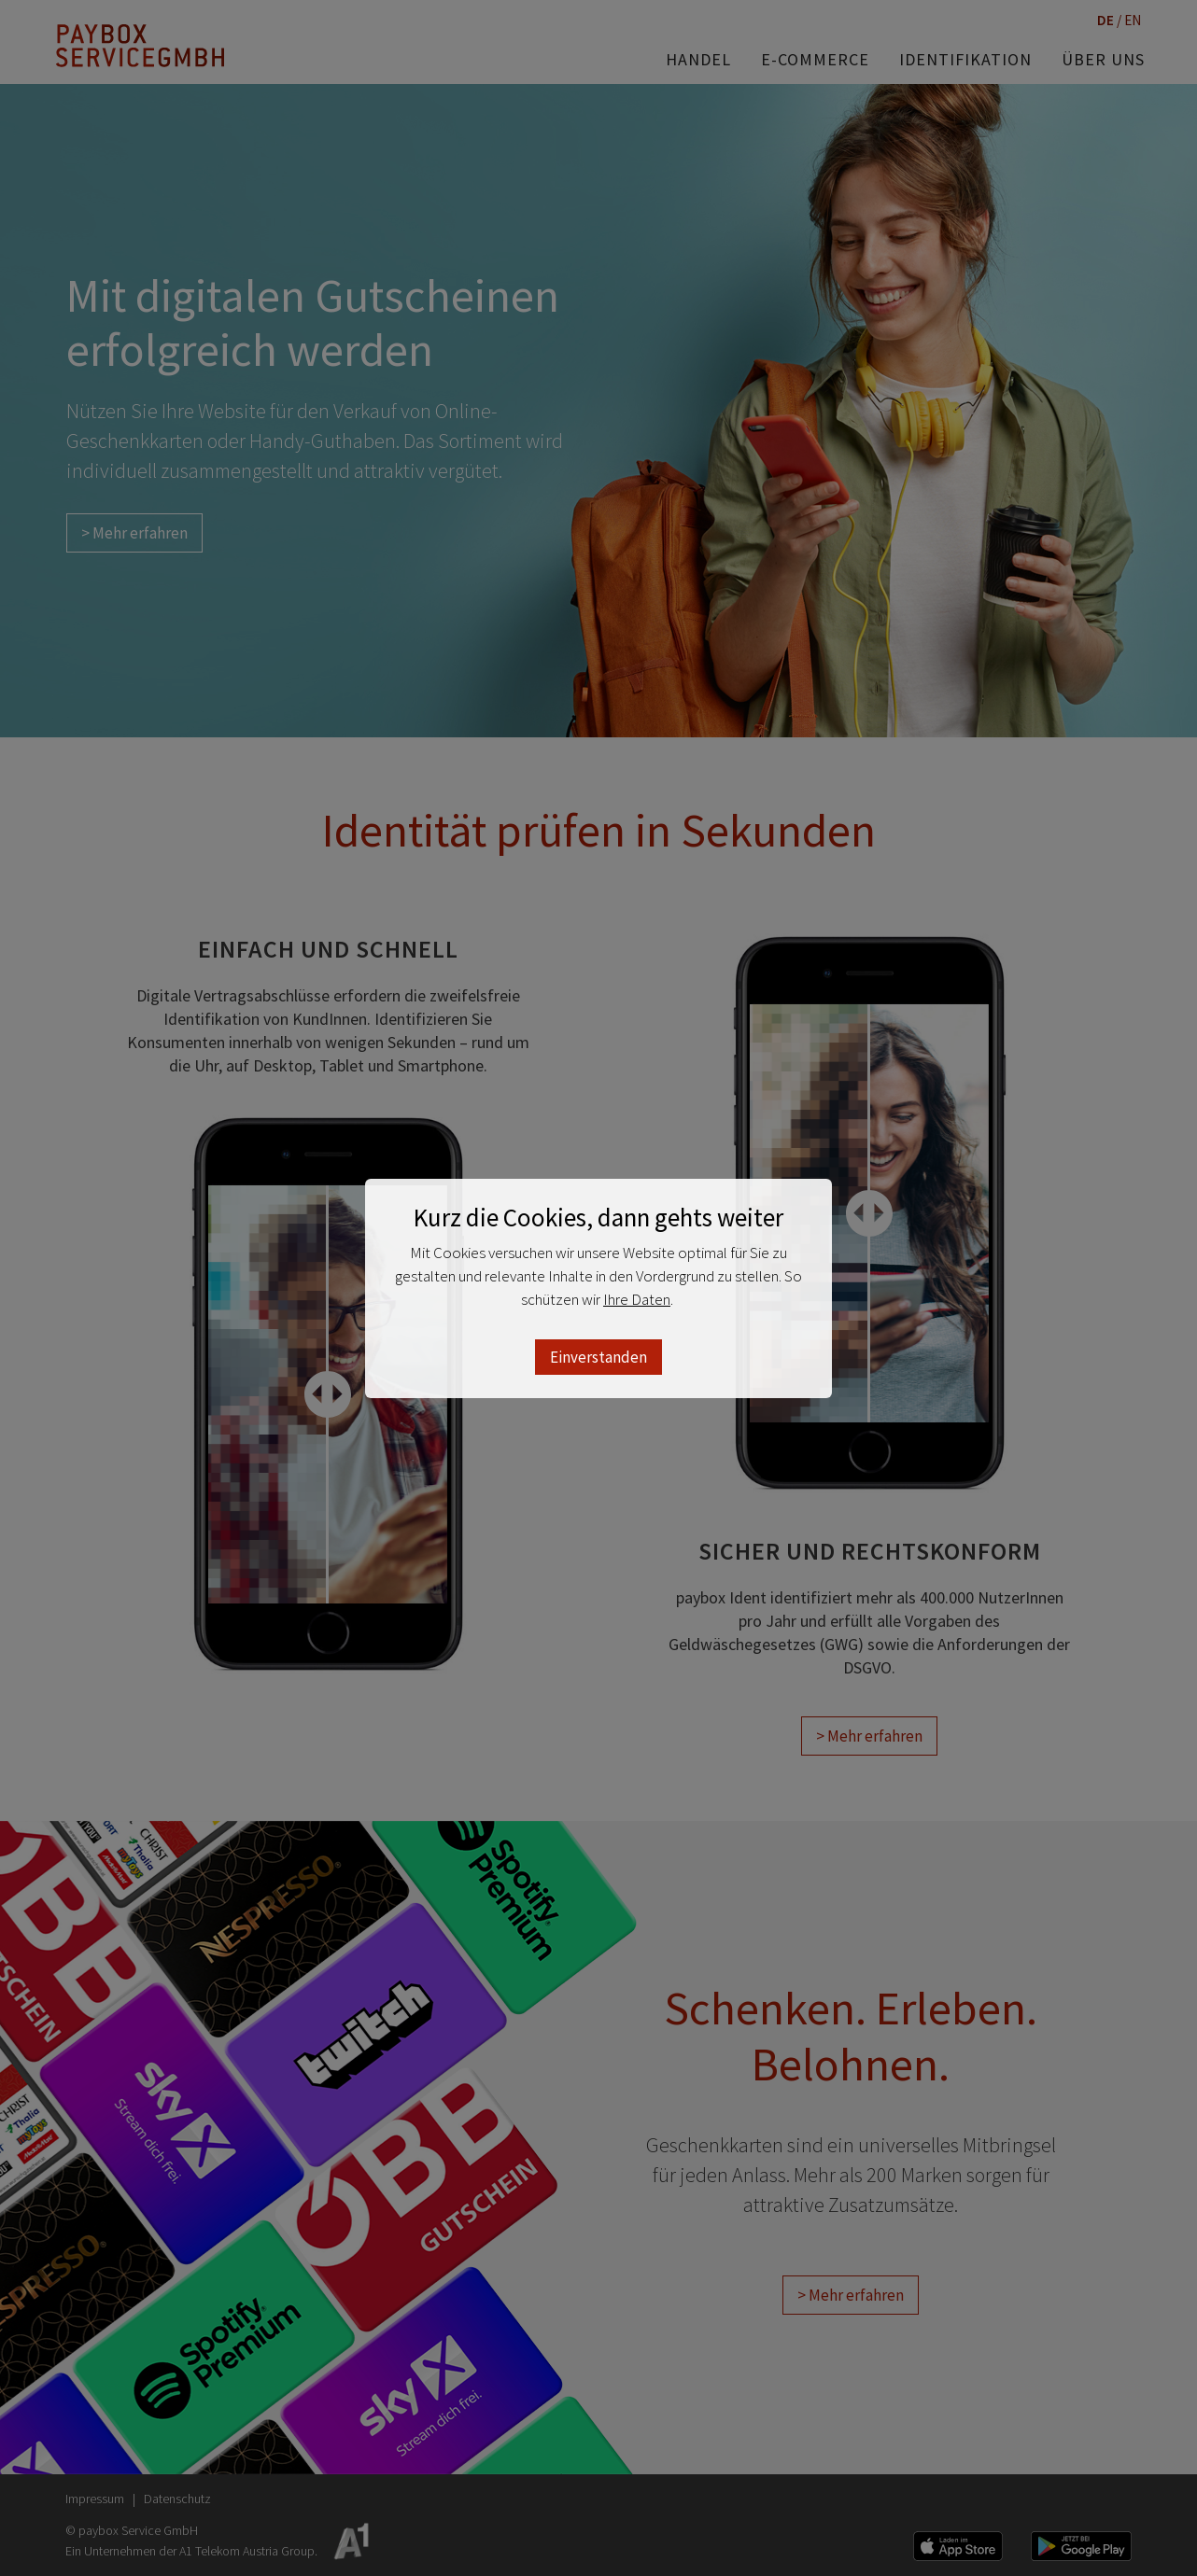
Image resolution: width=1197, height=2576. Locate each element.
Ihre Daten (636, 1299)
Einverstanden (598, 1357)
